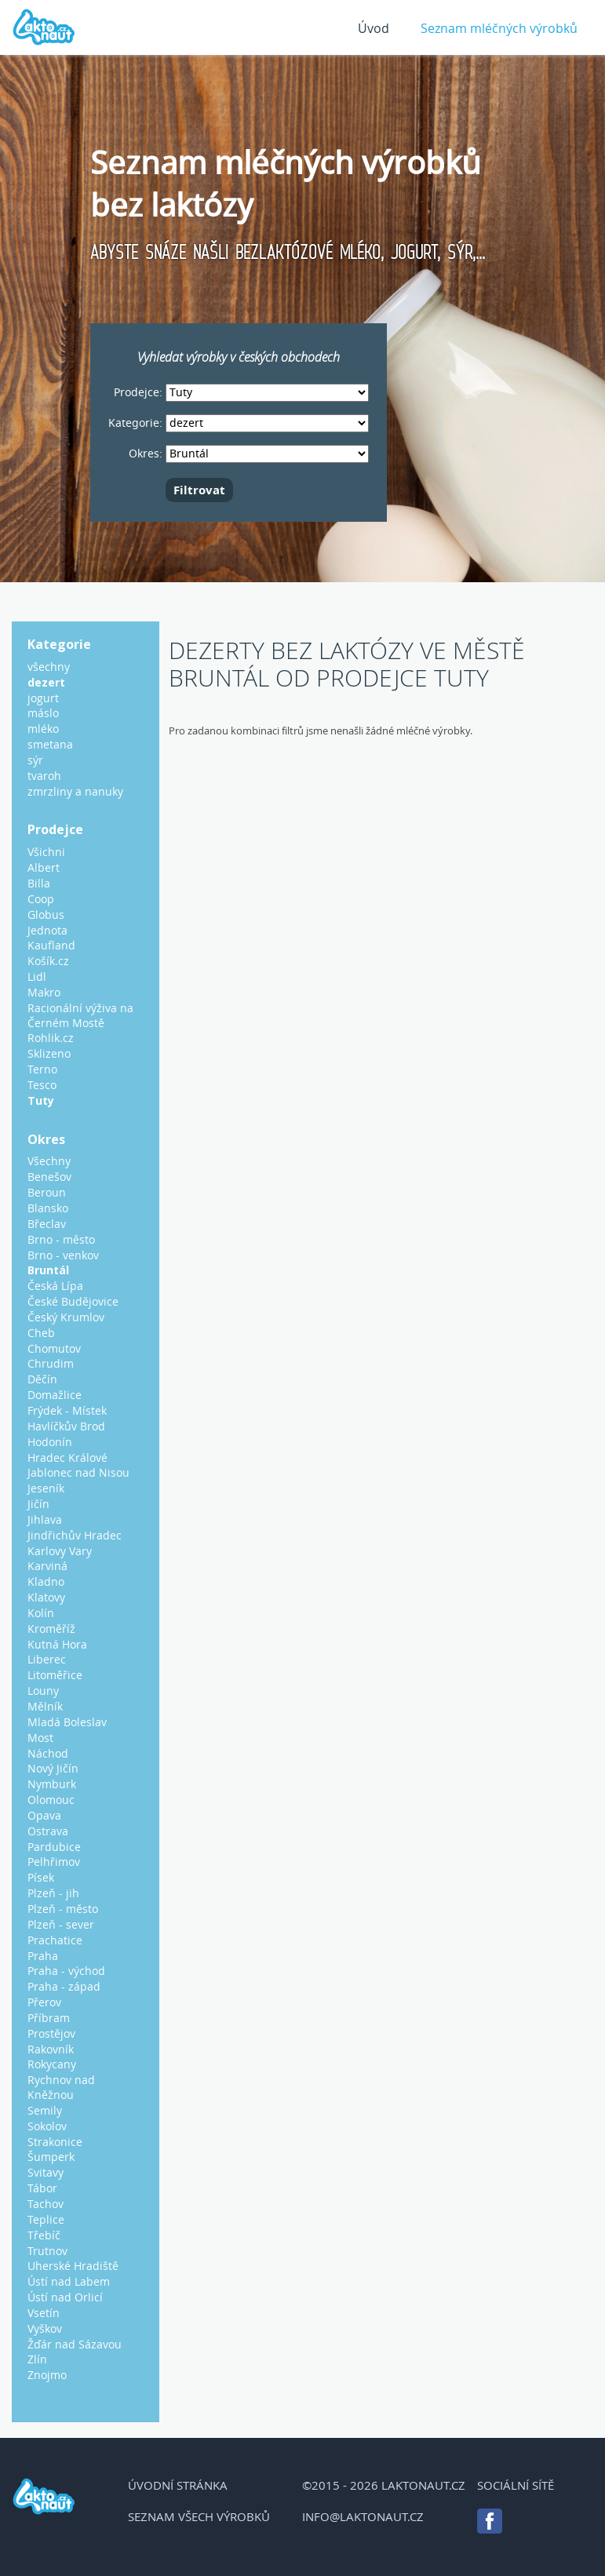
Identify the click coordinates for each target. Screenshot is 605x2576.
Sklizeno (49, 1053)
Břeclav (46, 1223)
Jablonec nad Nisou (78, 1472)
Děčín (42, 1379)
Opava (44, 1815)
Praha (42, 1955)
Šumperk (51, 2156)
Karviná (47, 1565)
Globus (45, 914)
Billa (38, 883)
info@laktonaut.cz (363, 2516)
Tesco (41, 1084)
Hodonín (49, 1441)
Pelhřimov (53, 1861)
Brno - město (61, 1239)
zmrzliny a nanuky (75, 791)
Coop (40, 898)
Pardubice (54, 1846)
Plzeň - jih (53, 1893)
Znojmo (47, 2374)
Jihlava (44, 1519)
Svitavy (45, 2172)
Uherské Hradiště (72, 2265)
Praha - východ (66, 1970)
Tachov (45, 2203)
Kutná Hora (57, 1644)
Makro (43, 992)
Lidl (36, 976)
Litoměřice (54, 1674)
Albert (43, 867)
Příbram (48, 2017)
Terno (42, 1069)
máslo (43, 712)
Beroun (46, 1192)
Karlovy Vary (59, 1550)
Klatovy (46, 1597)
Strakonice (54, 2141)
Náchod (47, 1753)
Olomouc (51, 1799)
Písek (40, 1877)
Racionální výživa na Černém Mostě (80, 1015)
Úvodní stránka (178, 2485)
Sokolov (47, 2126)
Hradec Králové (67, 1457)
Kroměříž (51, 1628)
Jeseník (45, 1488)
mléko (43, 728)
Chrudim (50, 1363)
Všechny (49, 1160)
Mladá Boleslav (67, 1721)
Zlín (37, 2359)
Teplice (45, 2219)
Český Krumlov (65, 1317)
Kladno (45, 1581)
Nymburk (51, 1783)
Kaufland (51, 945)
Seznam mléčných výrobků (499, 28)
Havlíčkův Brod (66, 1426)
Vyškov (44, 2328)
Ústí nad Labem (68, 2281)
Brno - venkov (63, 1255)
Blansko (47, 1208)
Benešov (49, 1176)
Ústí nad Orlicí (65, 2297)
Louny (43, 1690)
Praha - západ (63, 1986)
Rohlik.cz (50, 1037)
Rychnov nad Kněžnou (61, 2087)
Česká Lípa (55, 1285)
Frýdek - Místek (67, 1410)
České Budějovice (72, 1301)
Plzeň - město (62, 1908)
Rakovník (50, 2049)
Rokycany (51, 2064)
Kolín (40, 1612)
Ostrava (47, 1831)
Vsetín (43, 2312)
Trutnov (47, 2250)
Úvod (373, 28)
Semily (44, 2110)
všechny (48, 666)
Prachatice (54, 1940)
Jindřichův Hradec (74, 1535)
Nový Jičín (52, 1768)
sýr (35, 759)
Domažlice (54, 1394)
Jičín (38, 1503)
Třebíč (43, 2235)
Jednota (47, 930)
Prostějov (51, 2033)
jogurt (43, 697)
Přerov (44, 2002)
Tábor (42, 2188)
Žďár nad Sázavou (74, 2344)
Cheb (41, 1332)
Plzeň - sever (60, 1924)
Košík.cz (48, 960)
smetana (50, 744)
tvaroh (44, 775)
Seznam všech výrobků (199, 2516)
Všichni (46, 851)
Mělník (45, 1706)
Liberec (46, 1659)
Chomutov (54, 1348)
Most (40, 1737)
